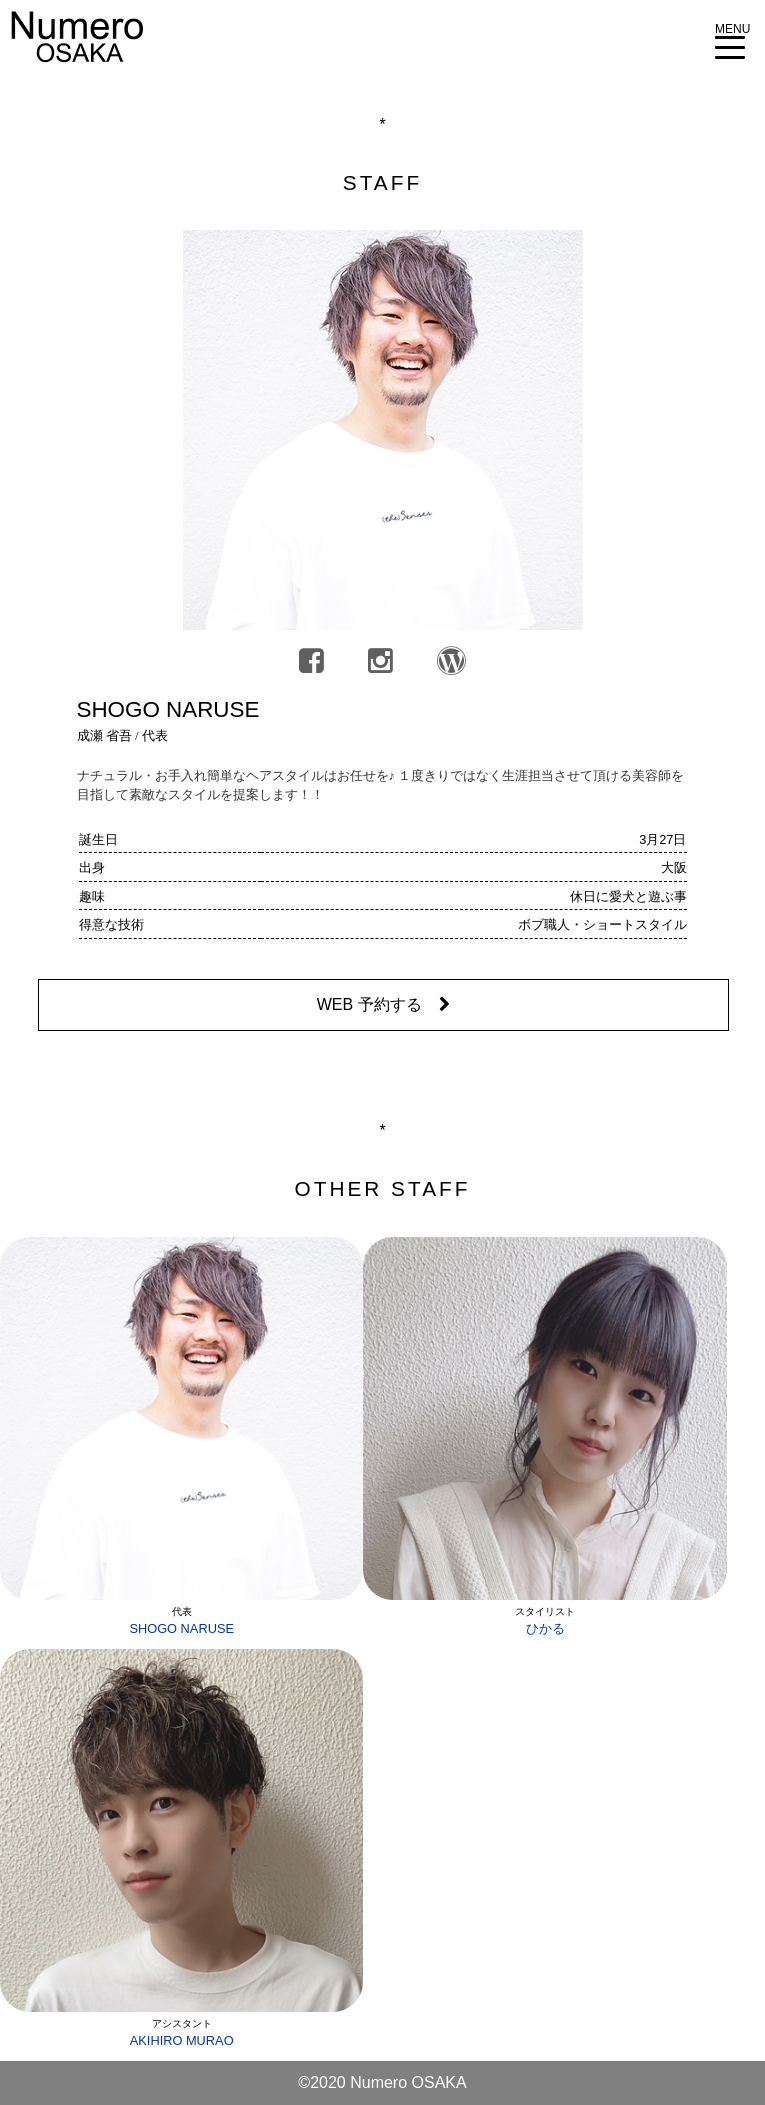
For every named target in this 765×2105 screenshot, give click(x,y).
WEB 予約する (384, 1004)
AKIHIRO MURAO (182, 2040)
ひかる (545, 1628)
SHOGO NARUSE (181, 1628)
